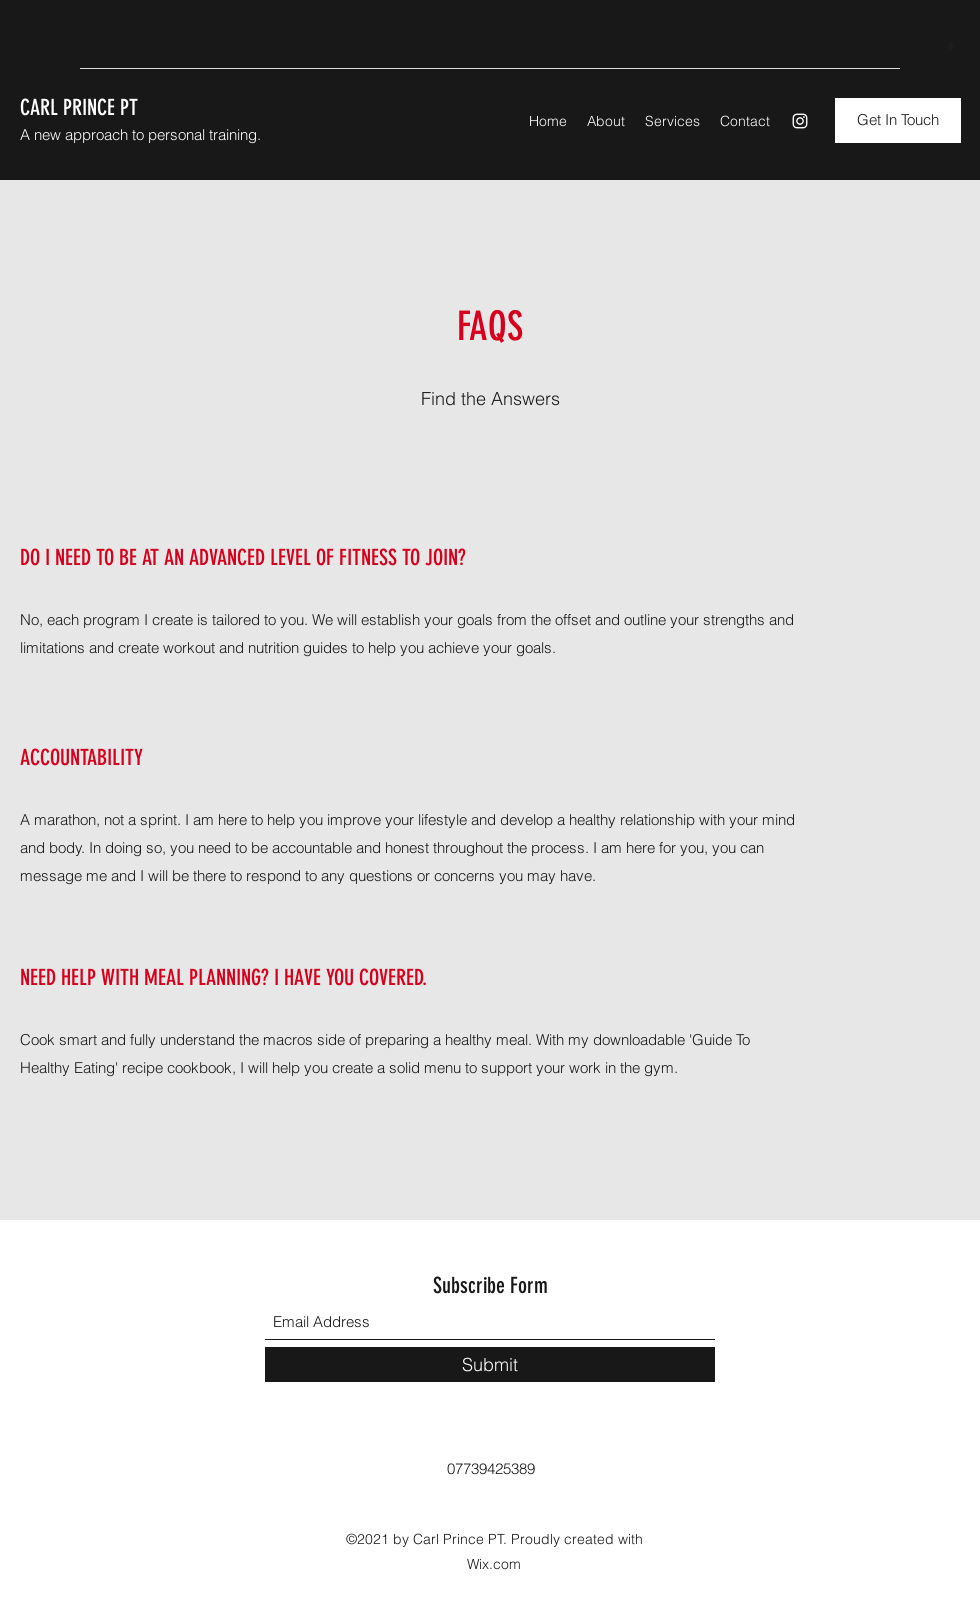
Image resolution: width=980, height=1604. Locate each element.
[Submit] (490, 1364)
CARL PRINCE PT (79, 107)
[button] (898, 120)
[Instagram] (800, 121)
